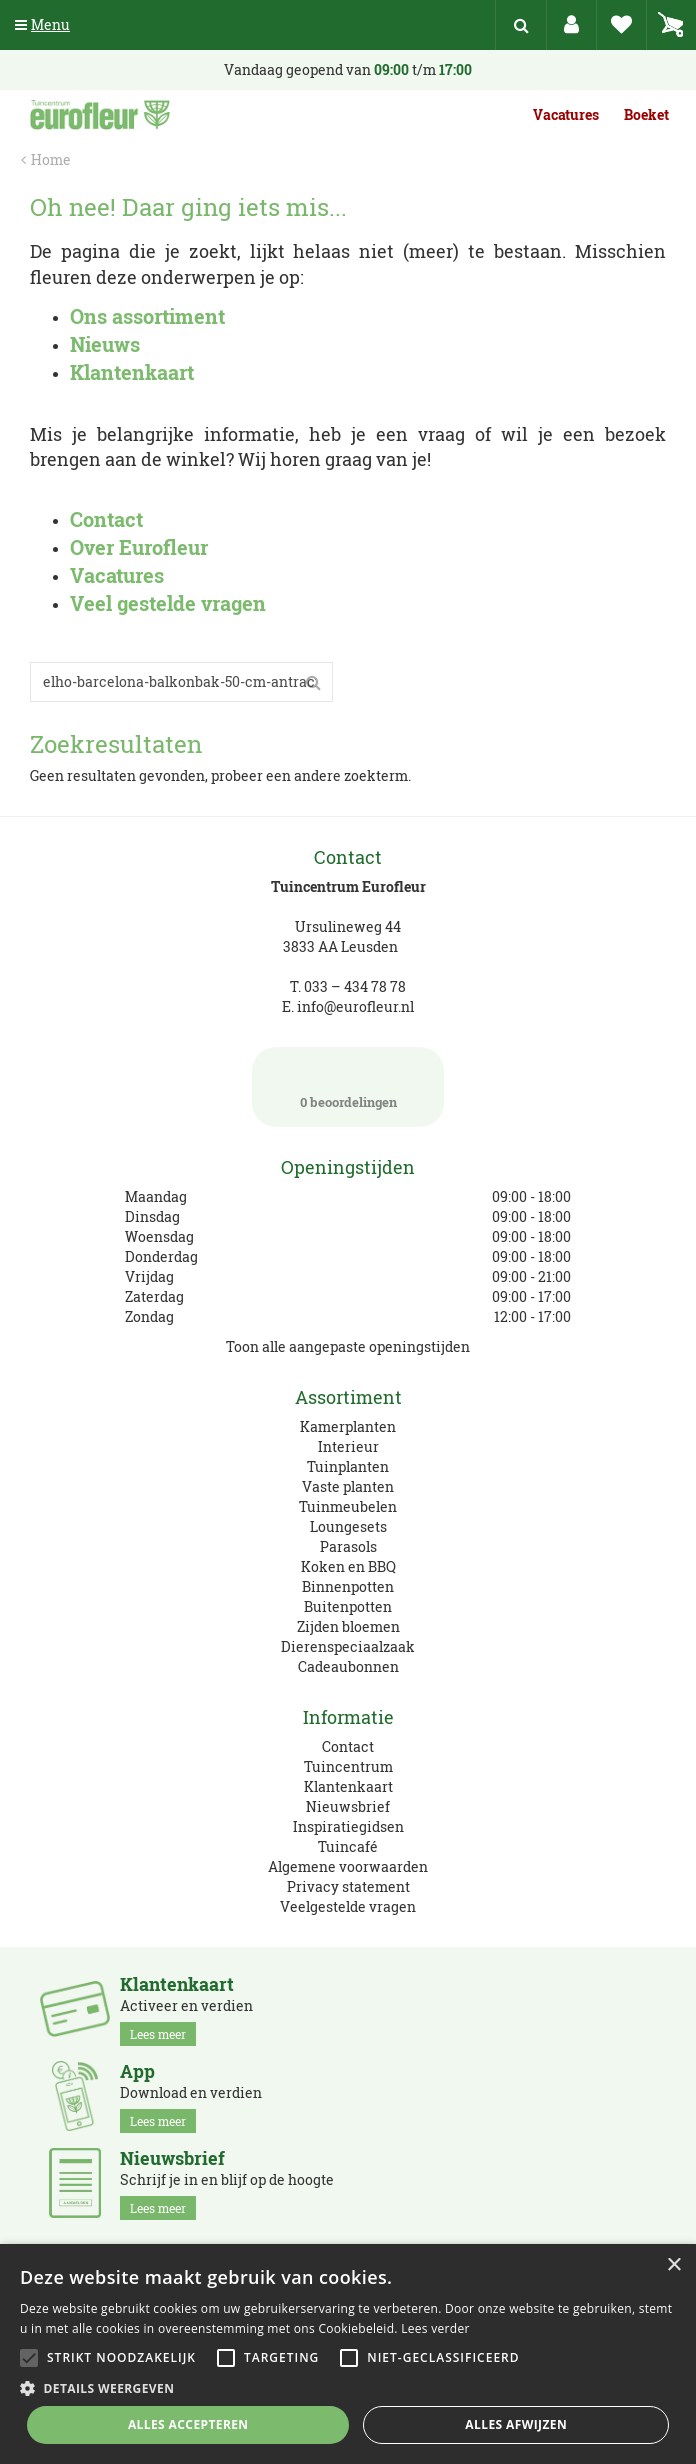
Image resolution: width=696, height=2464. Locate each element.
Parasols (348, 1546)
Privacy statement (348, 1886)
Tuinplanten (348, 1466)
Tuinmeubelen (348, 1506)
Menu (42, 24)
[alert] (348, 2354)
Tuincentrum (348, 1766)
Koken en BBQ (348, 1566)
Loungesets (348, 1526)
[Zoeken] (181, 682)
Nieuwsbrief (348, 1806)
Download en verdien (191, 2097)
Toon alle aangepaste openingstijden (348, 1346)
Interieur (348, 1446)
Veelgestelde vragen (348, 1906)
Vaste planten (348, 1486)
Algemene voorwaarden (348, 1866)
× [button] (673, 2265)
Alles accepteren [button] (188, 2424)
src (521, 25)
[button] (348, 2387)
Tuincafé (348, 1846)
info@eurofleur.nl (355, 1006)
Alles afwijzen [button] (516, 2424)
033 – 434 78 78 (355, 986)
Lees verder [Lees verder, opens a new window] (435, 2328)
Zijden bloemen (348, 1626)
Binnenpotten (348, 1586)
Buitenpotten (348, 1606)
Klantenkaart (348, 1786)
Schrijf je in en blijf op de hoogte (227, 2184)
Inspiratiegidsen (348, 1826)
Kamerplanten (348, 1426)
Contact (348, 1746)
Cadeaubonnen (348, 1666)
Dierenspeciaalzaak (348, 1646)
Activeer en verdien (186, 2010)
